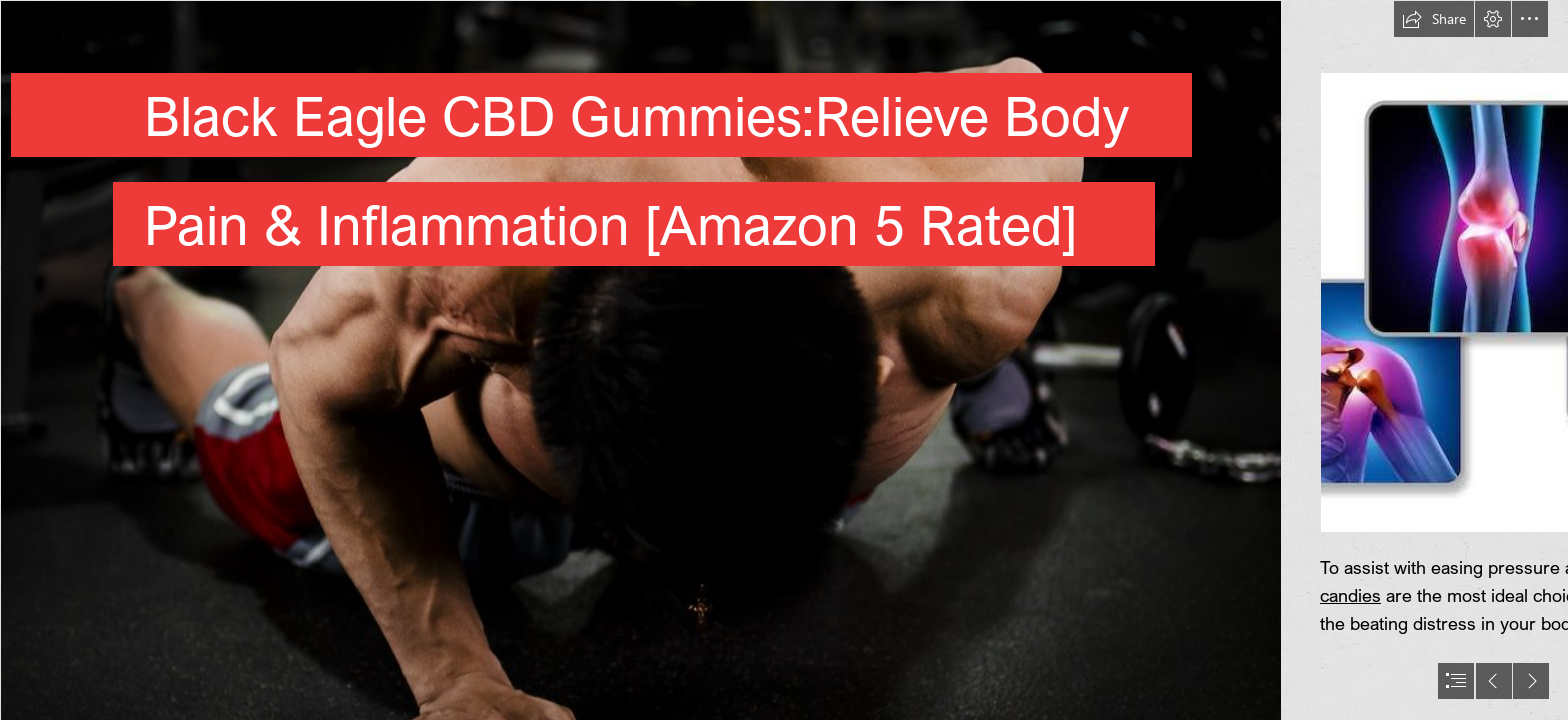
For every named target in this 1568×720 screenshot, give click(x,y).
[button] (1434, 19)
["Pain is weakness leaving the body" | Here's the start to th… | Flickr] (640, 360)
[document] (784, 360)
